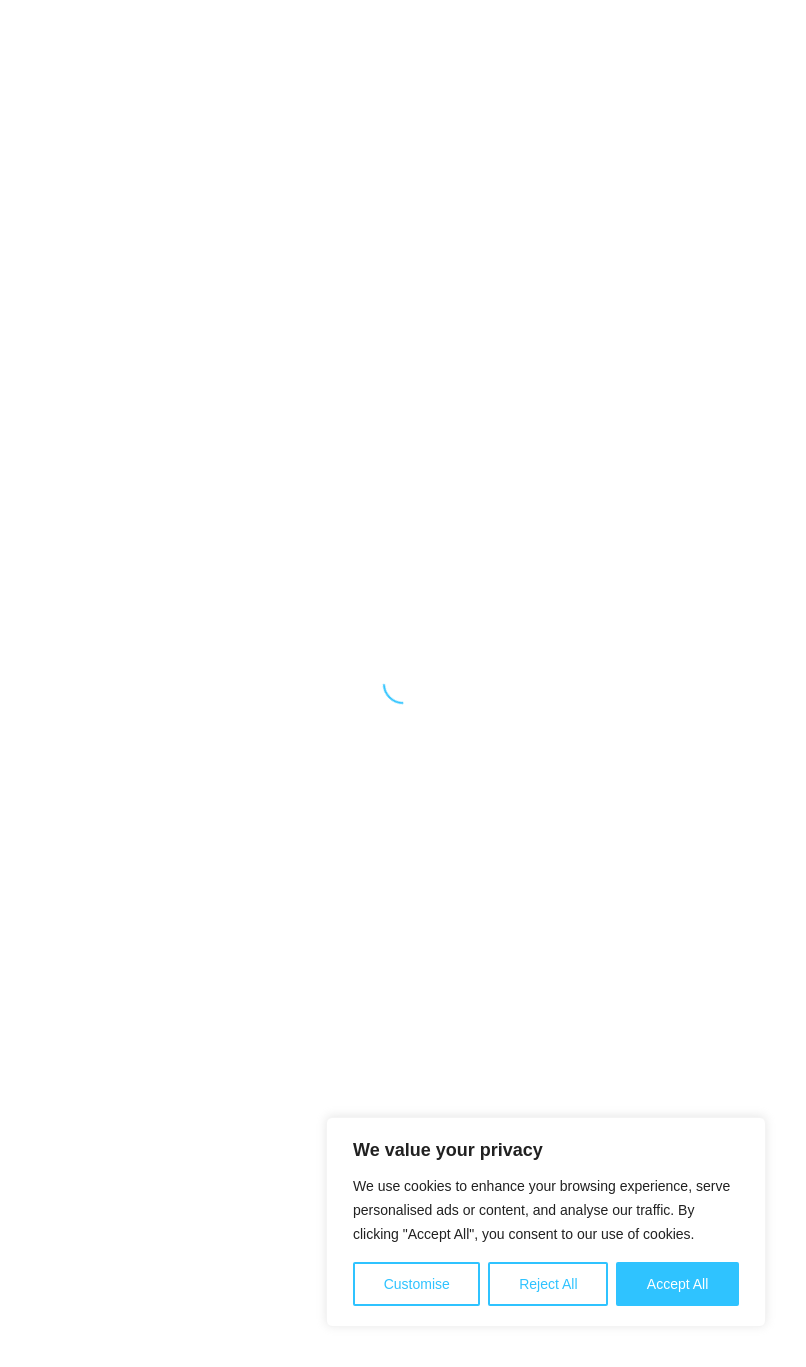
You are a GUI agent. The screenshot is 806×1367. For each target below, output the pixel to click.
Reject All (548, 1284)
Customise (417, 1284)
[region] (546, 1222)
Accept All (677, 1284)
